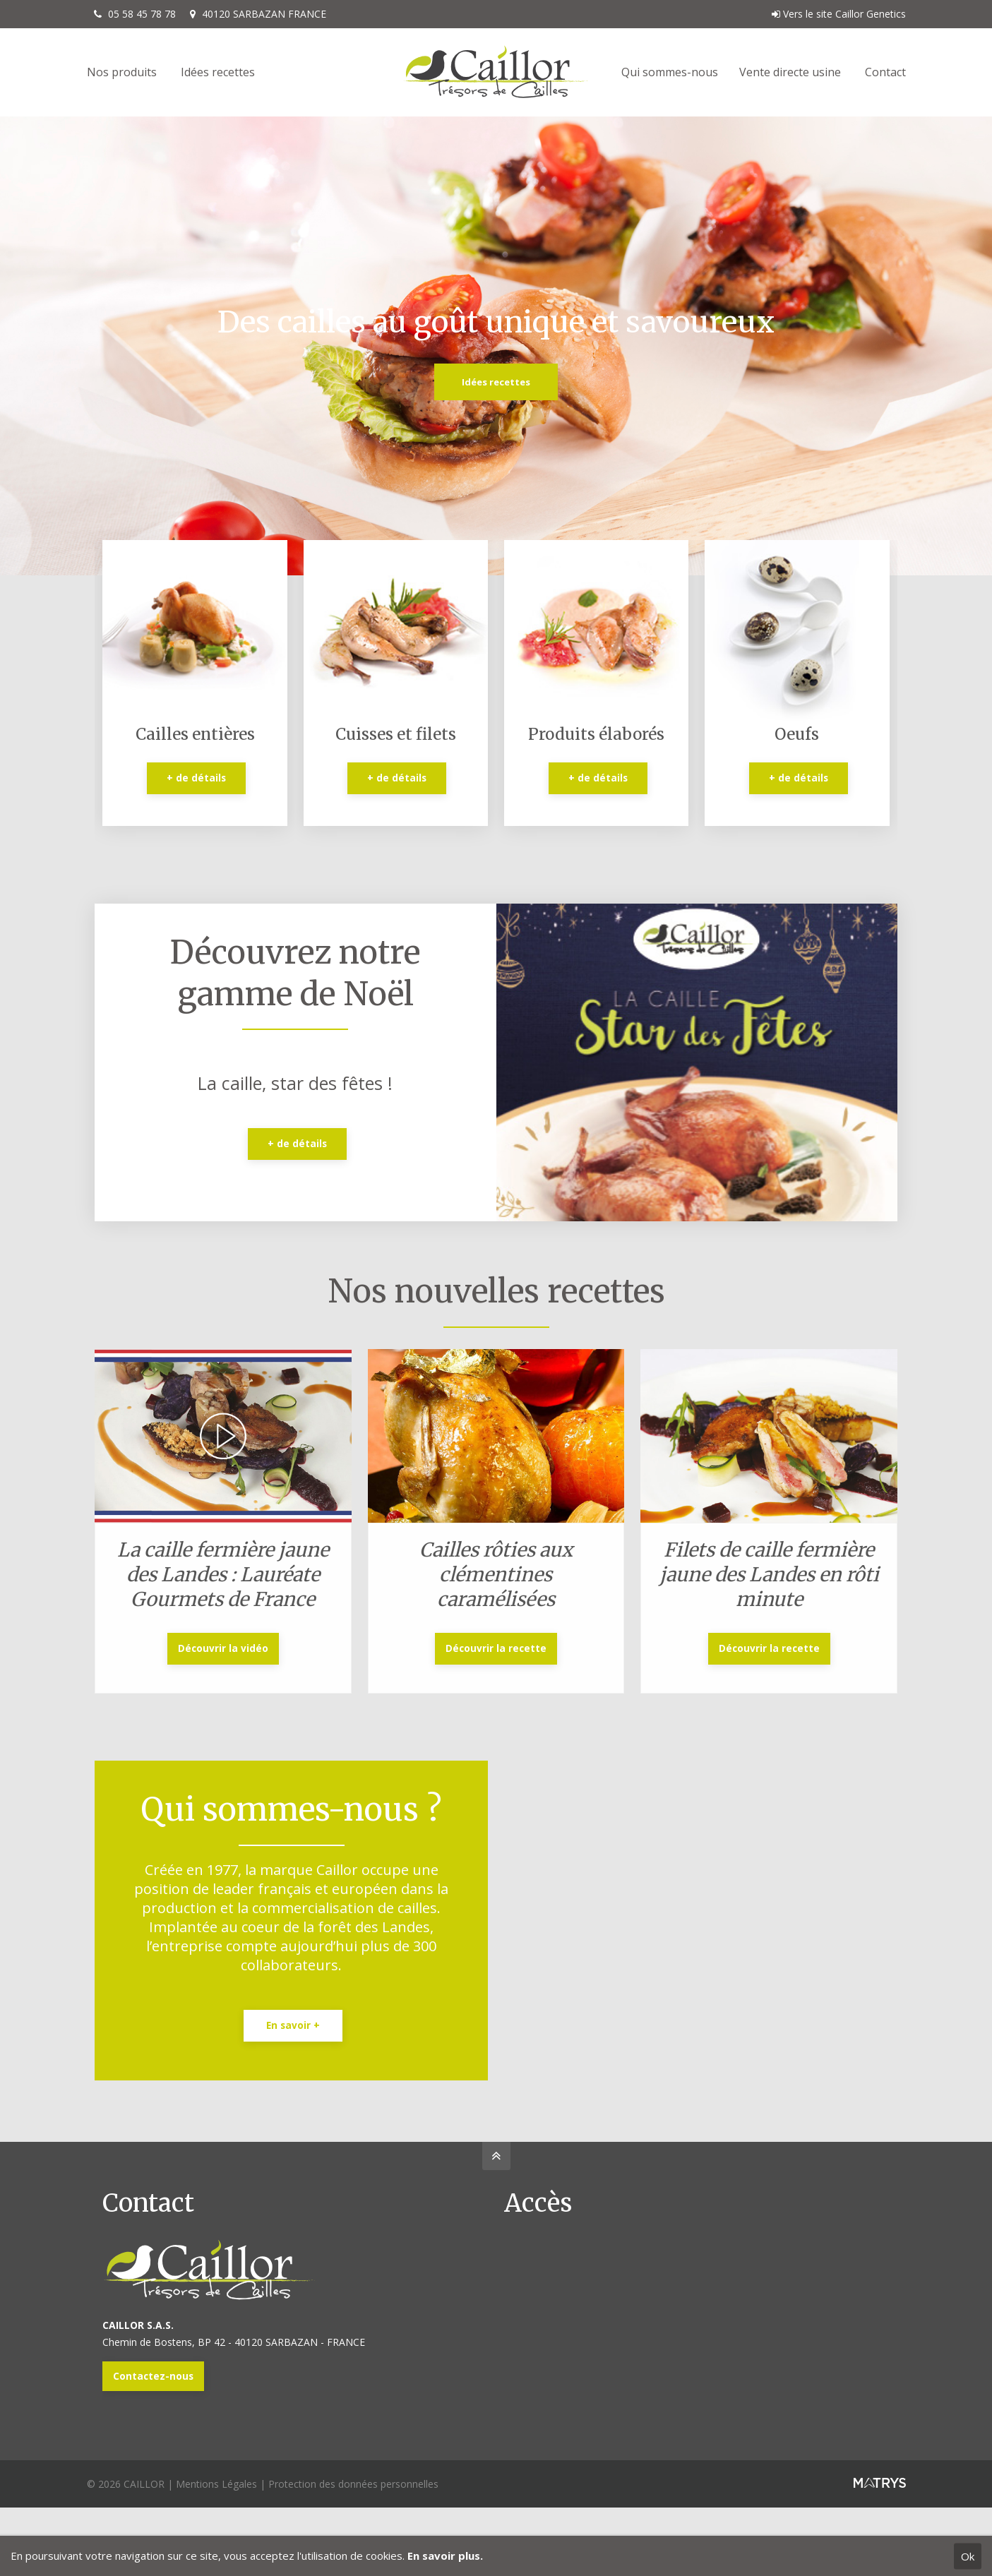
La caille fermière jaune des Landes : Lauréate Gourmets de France (223, 1574)
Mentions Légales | (222, 2484)
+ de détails (196, 778)
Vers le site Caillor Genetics (839, 13)
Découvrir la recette (496, 1648)
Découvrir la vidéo (223, 1648)
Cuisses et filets (395, 734)
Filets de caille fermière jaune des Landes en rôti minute (769, 1574)
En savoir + (293, 2025)
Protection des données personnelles (353, 2484)
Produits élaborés (596, 734)
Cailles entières (195, 734)
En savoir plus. (445, 2555)
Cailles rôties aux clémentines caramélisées (496, 1574)
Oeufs (797, 734)
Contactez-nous (153, 2376)
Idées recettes (496, 382)
